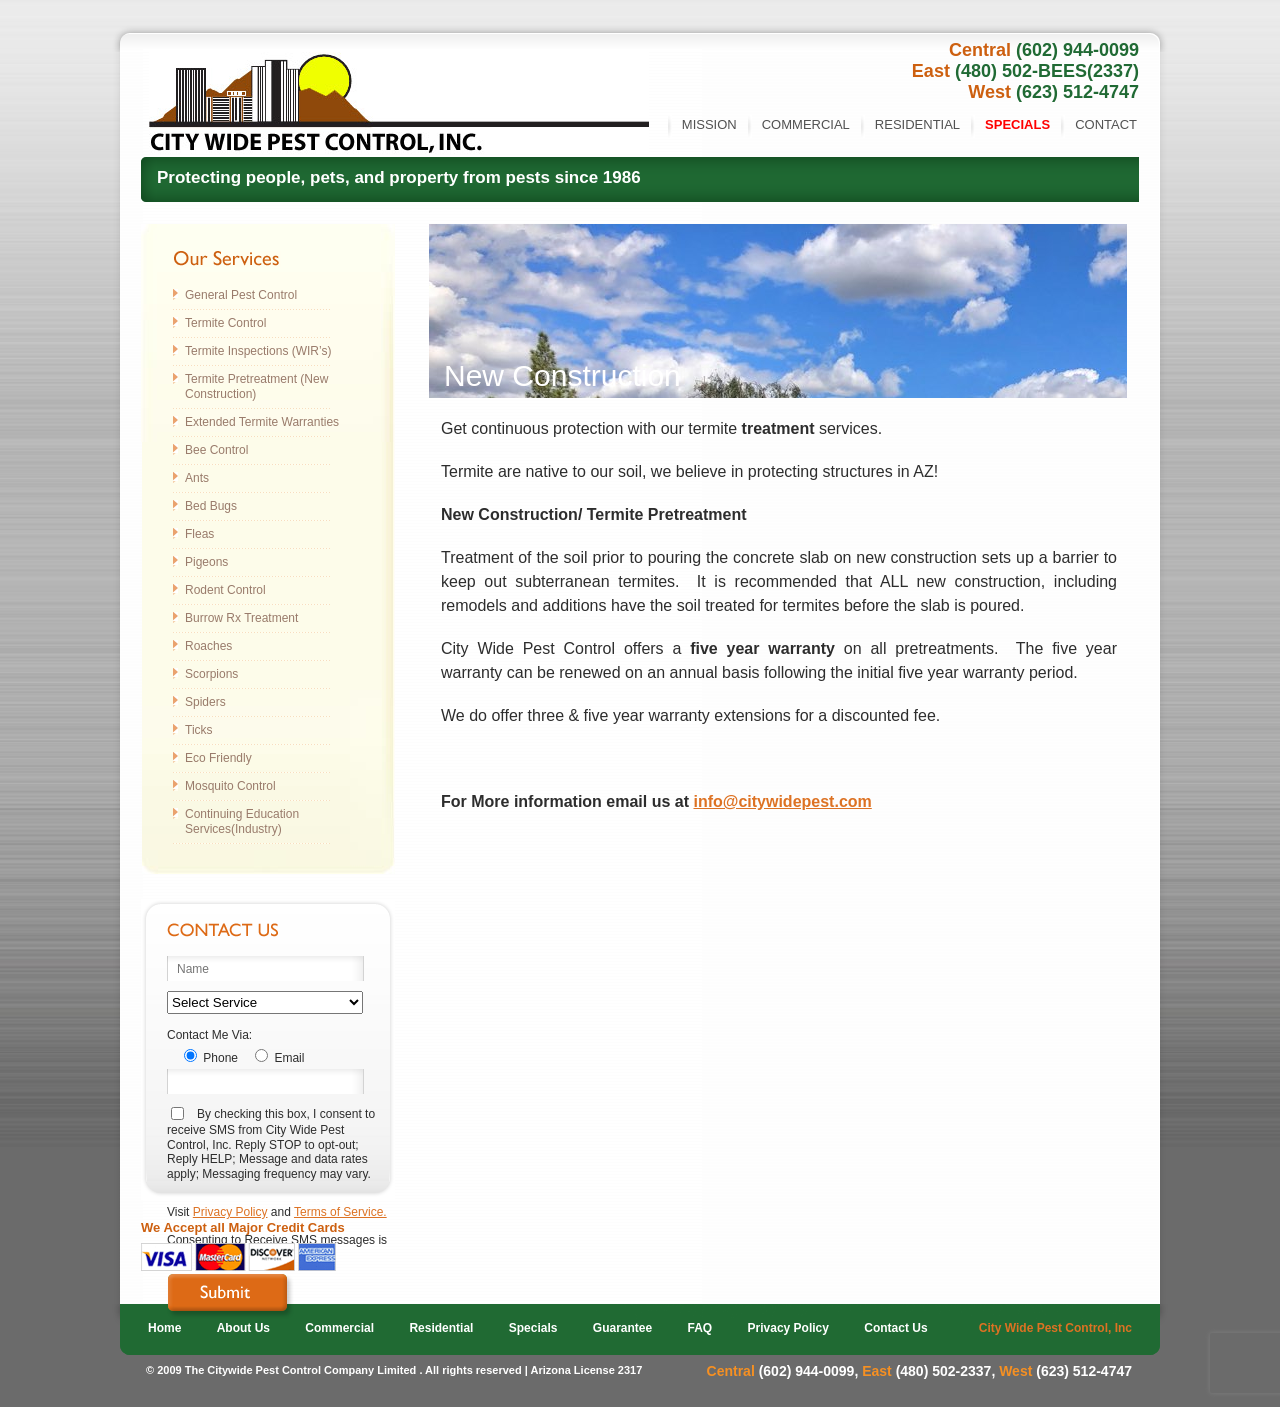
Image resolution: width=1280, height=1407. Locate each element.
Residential (917, 124)
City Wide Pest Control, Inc (1055, 1328)
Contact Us (895, 1328)
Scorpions (211, 674)
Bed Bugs (211, 506)
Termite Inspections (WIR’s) (258, 351)
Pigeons (206, 562)
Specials (1017, 124)
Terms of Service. (340, 1212)
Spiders (205, 702)
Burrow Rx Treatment (241, 618)
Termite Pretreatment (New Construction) (256, 386)
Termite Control (225, 323)
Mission (709, 124)
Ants (197, 478)
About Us (243, 1328)
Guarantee (622, 1328)
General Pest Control (241, 295)
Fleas (199, 534)
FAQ (700, 1328)
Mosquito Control (230, 786)
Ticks (199, 730)
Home (164, 1328)
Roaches (208, 646)
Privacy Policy (230, 1212)
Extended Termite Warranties (262, 422)
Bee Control (216, 450)
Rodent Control (225, 590)
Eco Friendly (218, 758)
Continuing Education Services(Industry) (242, 821)
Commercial (806, 124)
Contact (1106, 124)
